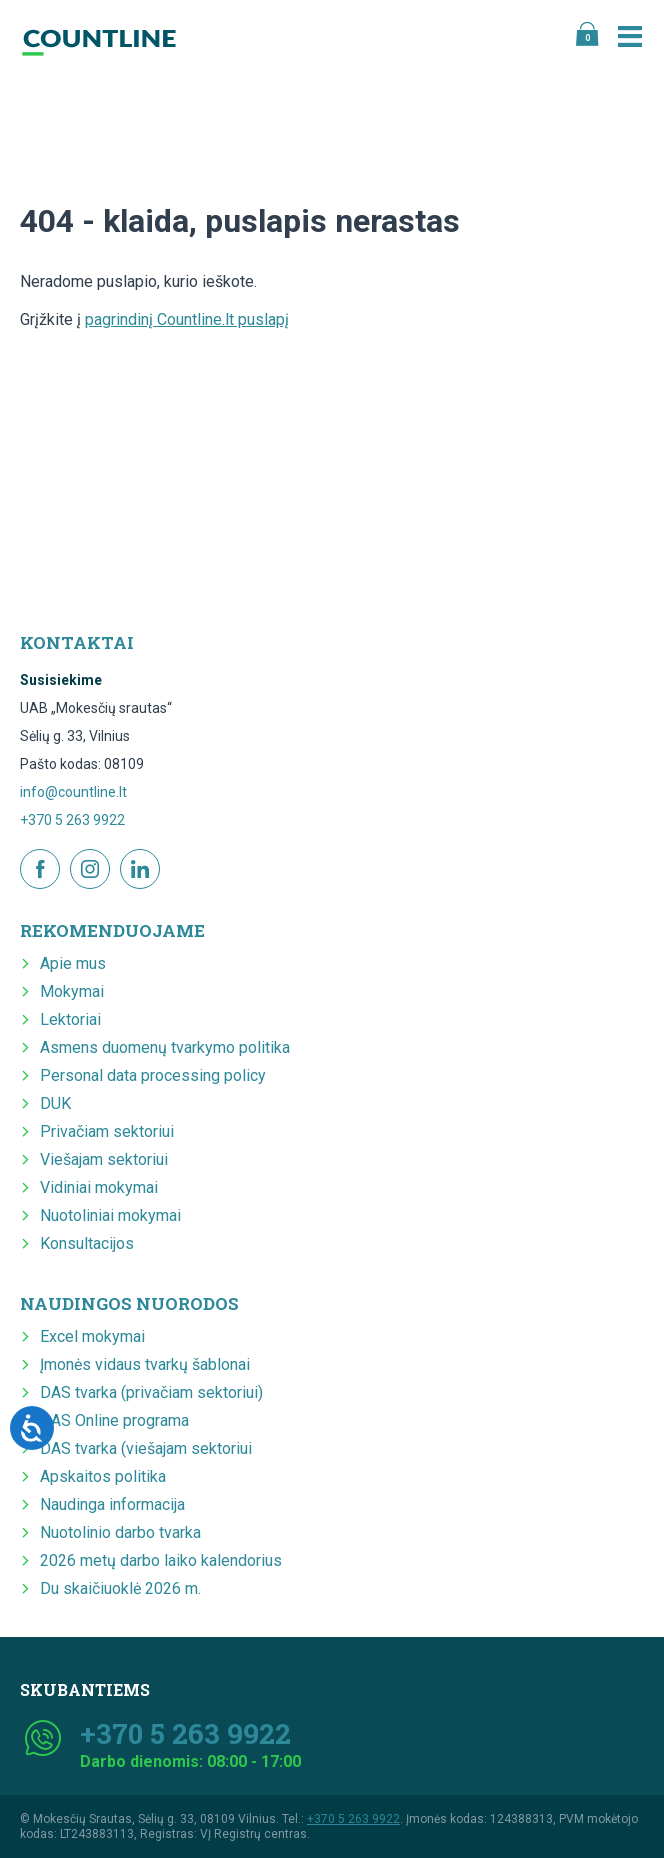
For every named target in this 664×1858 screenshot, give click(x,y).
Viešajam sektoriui (104, 1159)
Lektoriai (70, 1019)
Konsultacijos (87, 1243)
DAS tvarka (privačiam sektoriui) (151, 1392)
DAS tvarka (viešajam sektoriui (146, 1448)
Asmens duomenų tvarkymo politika (165, 1047)
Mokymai (72, 991)
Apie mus (73, 963)
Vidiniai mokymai (99, 1187)
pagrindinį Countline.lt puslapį (187, 319)
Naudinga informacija (112, 1504)
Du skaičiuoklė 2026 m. (120, 1588)
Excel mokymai (92, 1336)
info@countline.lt (73, 792)
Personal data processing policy (153, 1075)
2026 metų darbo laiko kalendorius (161, 1560)
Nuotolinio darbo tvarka (120, 1532)
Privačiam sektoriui (107, 1131)
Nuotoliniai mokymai (110, 1215)
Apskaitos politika (103, 1476)
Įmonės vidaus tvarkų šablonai (145, 1364)
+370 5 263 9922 (72, 820)
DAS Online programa (114, 1420)
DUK (55, 1103)
